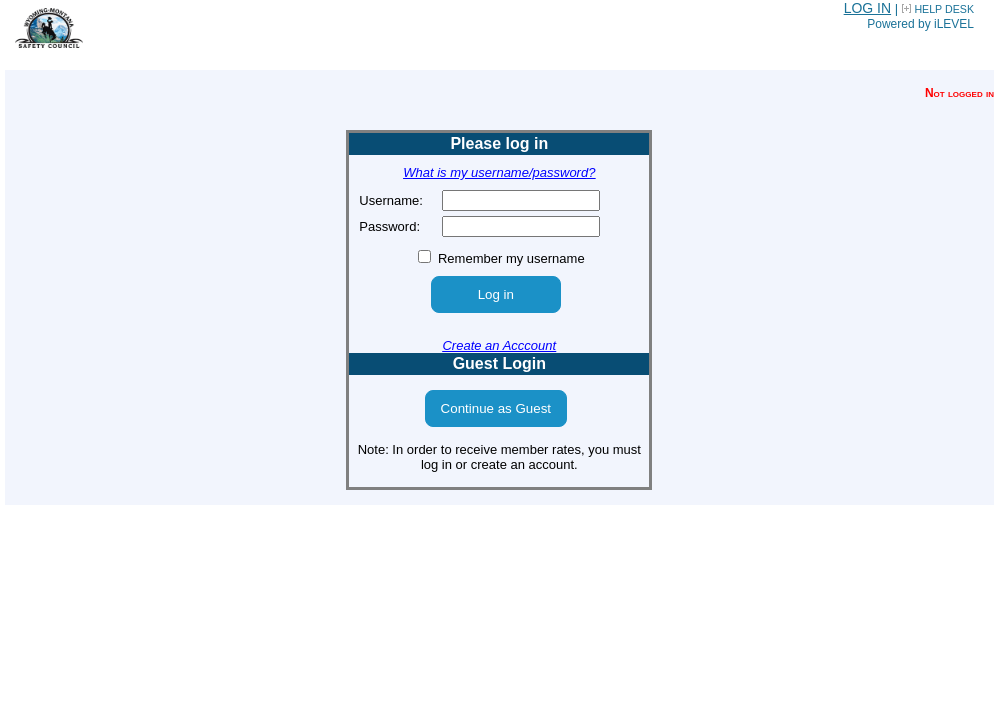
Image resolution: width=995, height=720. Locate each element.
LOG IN (867, 8)
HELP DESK (944, 9)
